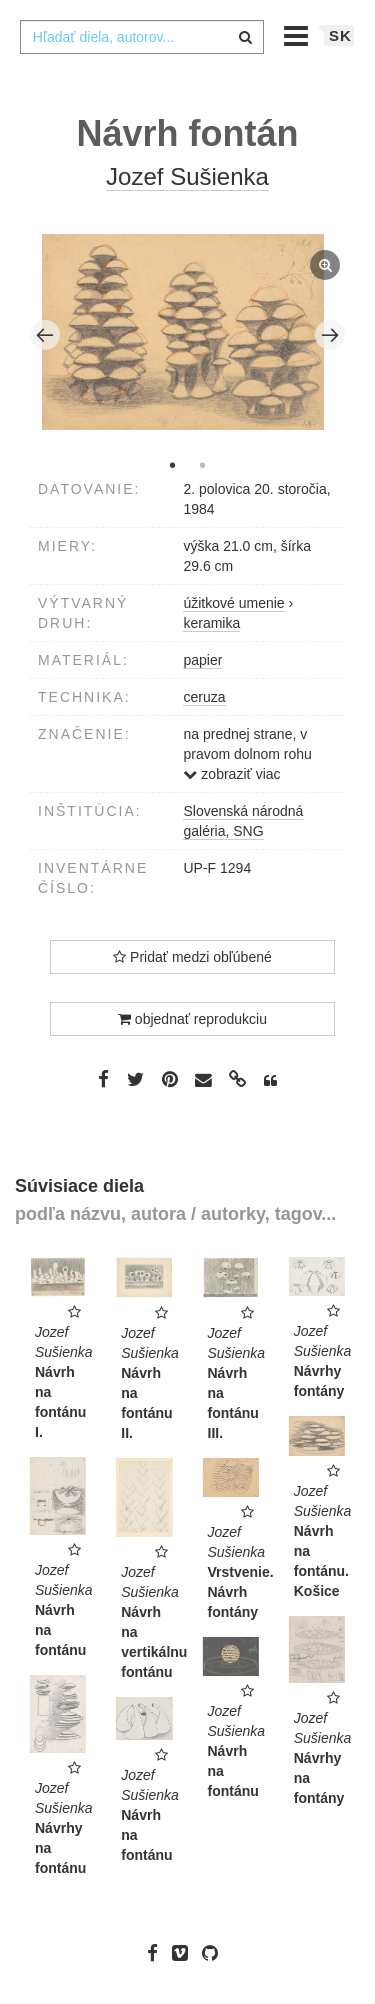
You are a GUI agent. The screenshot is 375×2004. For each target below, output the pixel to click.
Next (330, 335)
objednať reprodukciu (192, 1019)
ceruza (204, 697)
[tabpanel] (188, 334)
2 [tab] (203, 465)
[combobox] (142, 37)
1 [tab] (173, 465)
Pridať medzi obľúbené (192, 957)
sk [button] (340, 35)
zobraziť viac (231, 774)
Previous (45, 335)
